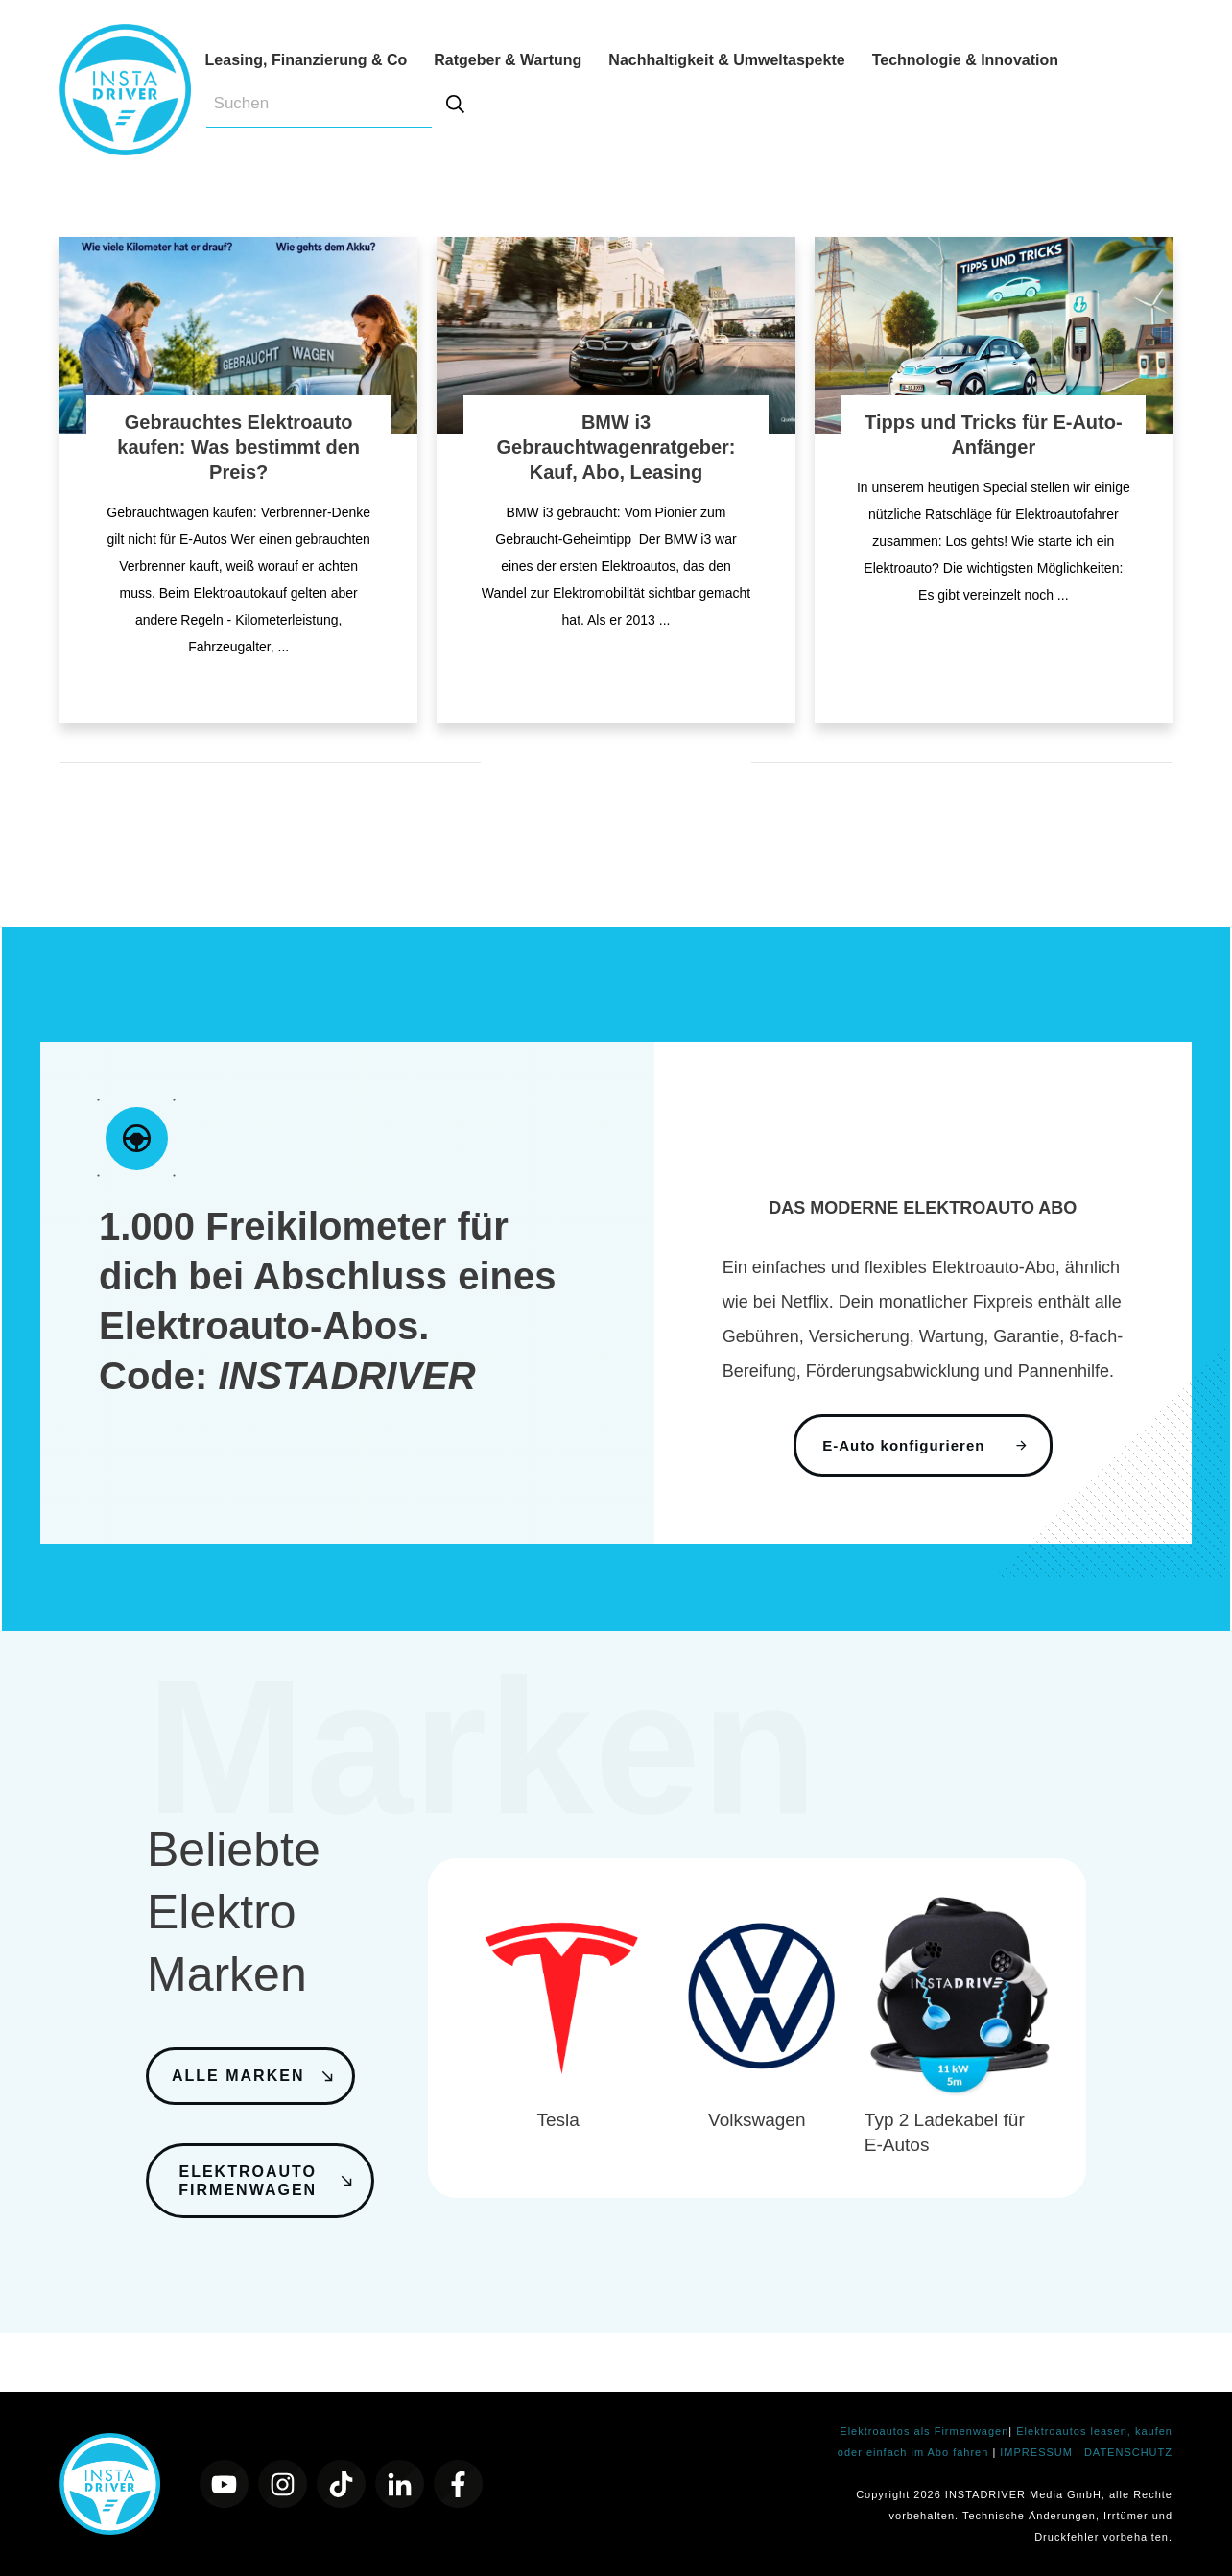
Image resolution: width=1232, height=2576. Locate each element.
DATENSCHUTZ (1128, 2452)
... (284, 646)
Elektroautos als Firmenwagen (924, 2431)
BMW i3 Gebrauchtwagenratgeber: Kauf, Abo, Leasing (616, 447)
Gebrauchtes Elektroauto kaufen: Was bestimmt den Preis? (238, 447)
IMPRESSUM (1038, 2452)
